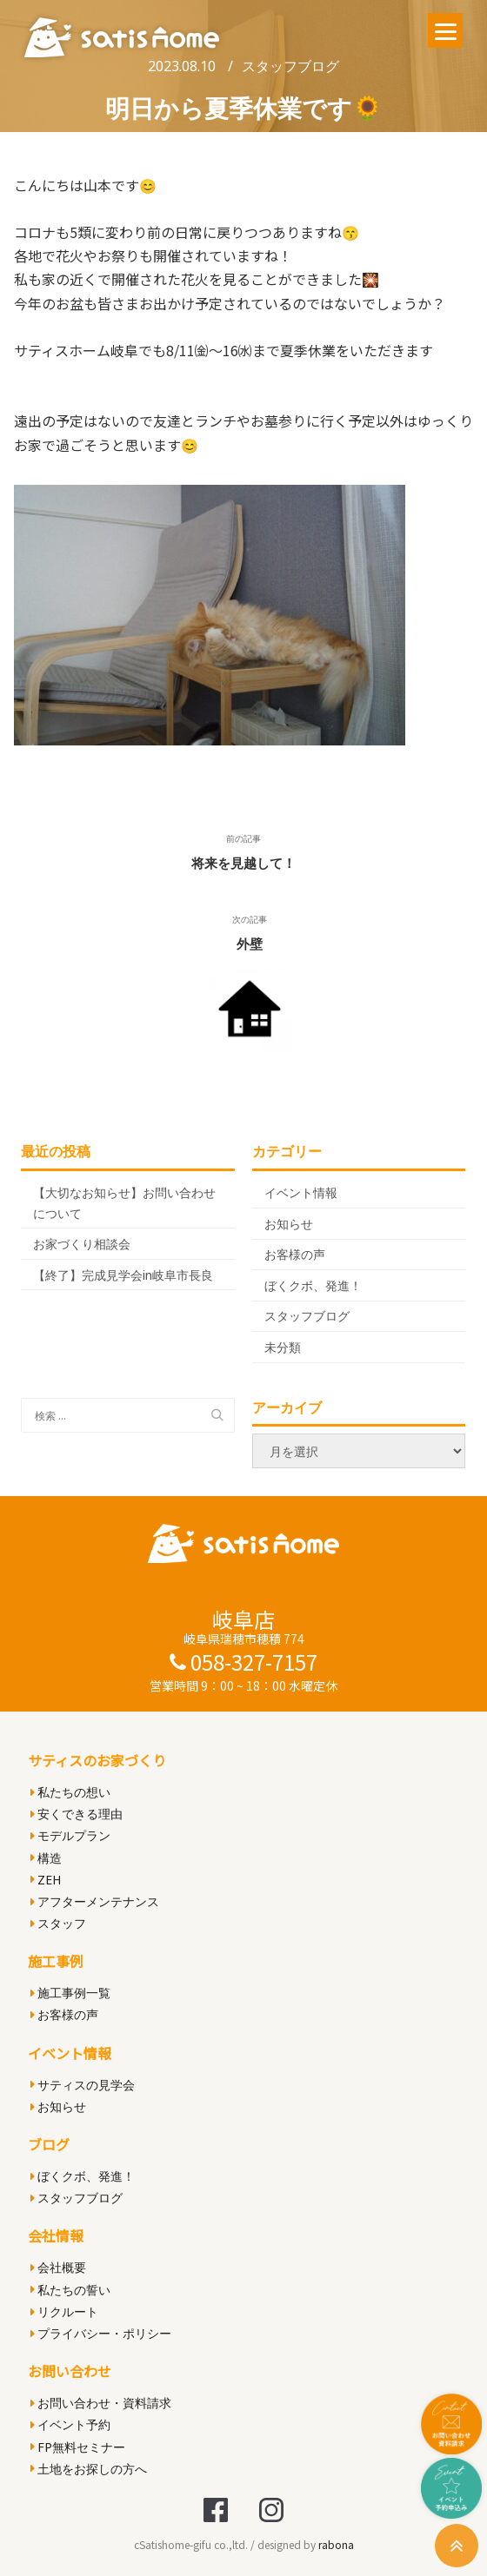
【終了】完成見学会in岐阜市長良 (123, 1275)
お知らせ (288, 1223)
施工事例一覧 (70, 1992)
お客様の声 (294, 1254)
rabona (336, 2544)
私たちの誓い (70, 2289)
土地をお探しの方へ (88, 2468)
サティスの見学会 (82, 2084)
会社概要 (58, 2267)
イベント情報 (300, 1192)
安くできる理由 (76, 1813)
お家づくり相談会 (81, 1243)
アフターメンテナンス (94, 1901)
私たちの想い (70, 1792)
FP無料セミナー (77, 2447)
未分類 (282, 1347)
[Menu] (445, 30)
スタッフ (58, 1923)
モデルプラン (70, 1835)
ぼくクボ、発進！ (313, 1285)
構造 (46, 1858)
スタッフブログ (290, 66)
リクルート (64, 2311)
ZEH (45, 1879)
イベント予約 (70, 2424)
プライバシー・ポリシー (100, 2333)
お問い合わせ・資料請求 (100, 2402)
